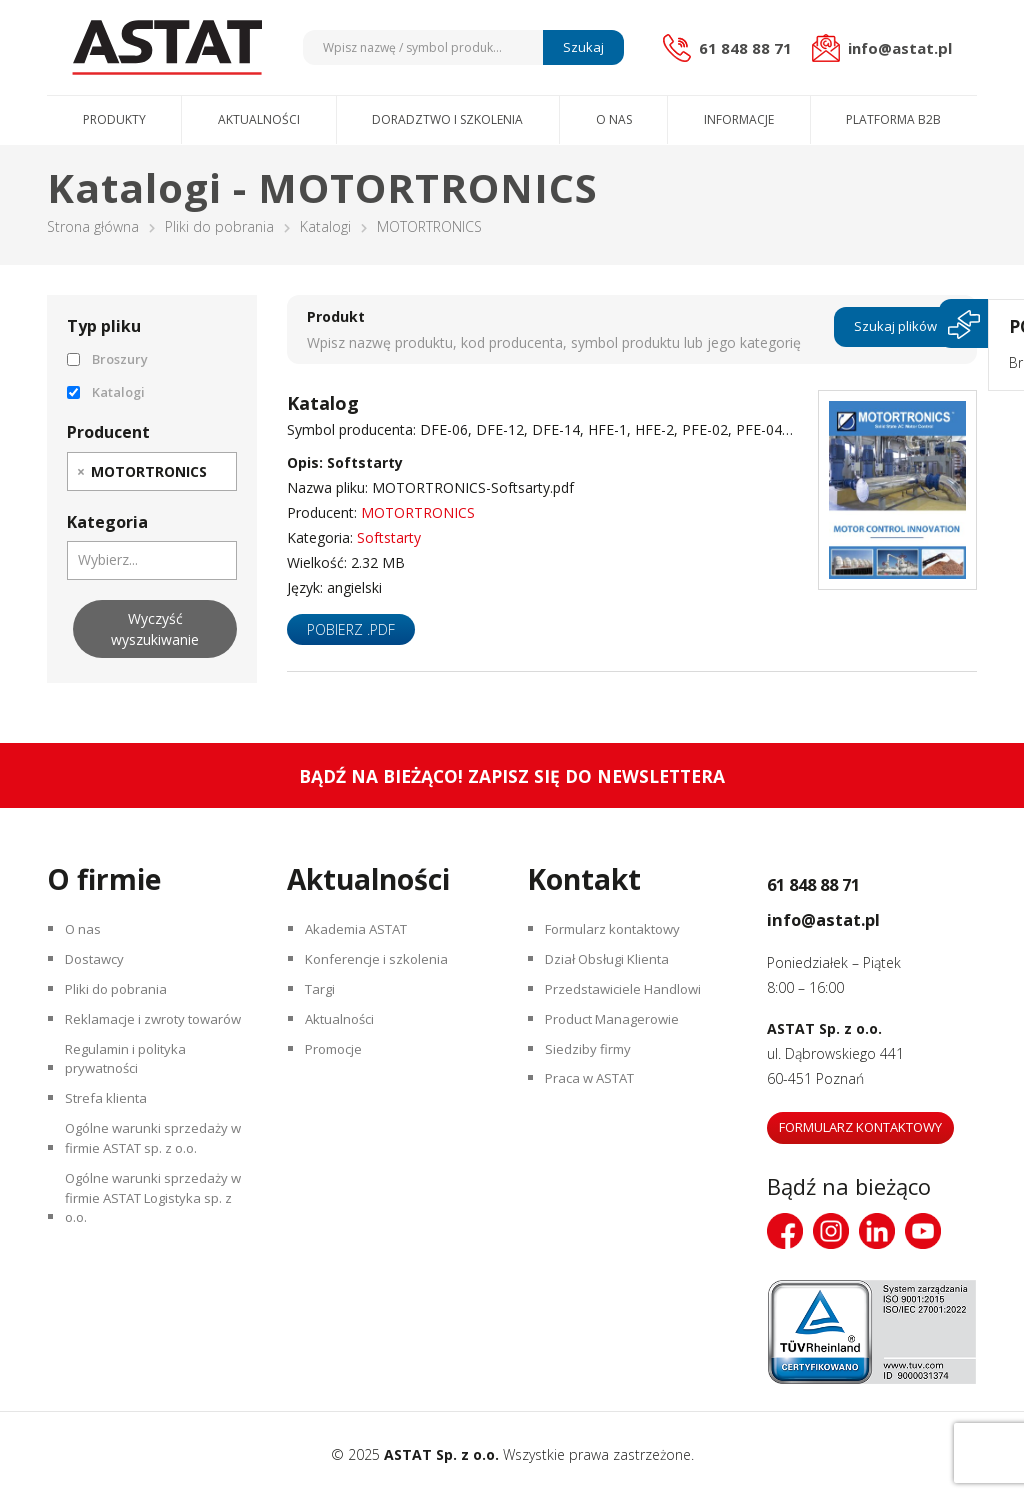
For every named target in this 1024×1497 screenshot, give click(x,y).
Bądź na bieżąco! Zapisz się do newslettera (512, 775)
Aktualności (259, 119)
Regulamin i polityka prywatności (132, 1110)
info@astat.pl (850, 916)
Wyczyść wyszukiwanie (155, 629)
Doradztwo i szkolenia (447, 119)
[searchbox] (222, 471)
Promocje (340, 1072)
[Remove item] (81, 471)
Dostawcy (100, 967)
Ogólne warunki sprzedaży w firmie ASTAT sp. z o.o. (153, 1205)
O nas (614, 119)
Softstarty (389, 537)
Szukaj (580, 47)
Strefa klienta (110, 1157)
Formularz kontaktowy (621, 932)
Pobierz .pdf (351, 629)
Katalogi (325, 226)
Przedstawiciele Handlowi (630, 1002)
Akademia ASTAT (364, 932)
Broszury (107, 359)
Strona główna (93, 226)
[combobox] (152, 471)
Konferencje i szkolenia (383, 967)
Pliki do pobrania (219, 226)
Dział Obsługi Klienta (615, 967)
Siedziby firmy (592, 1072)
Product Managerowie (620, 1037)
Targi (324, 1002)
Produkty (114, 119)
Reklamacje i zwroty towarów (133, 1050)
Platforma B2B (893, 119)
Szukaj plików (895, 329)
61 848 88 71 (840, 881)
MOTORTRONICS (418, 512)
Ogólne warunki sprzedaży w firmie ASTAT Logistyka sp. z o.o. (153, 1277)
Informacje (739, 119)
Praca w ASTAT (598, 1107)
